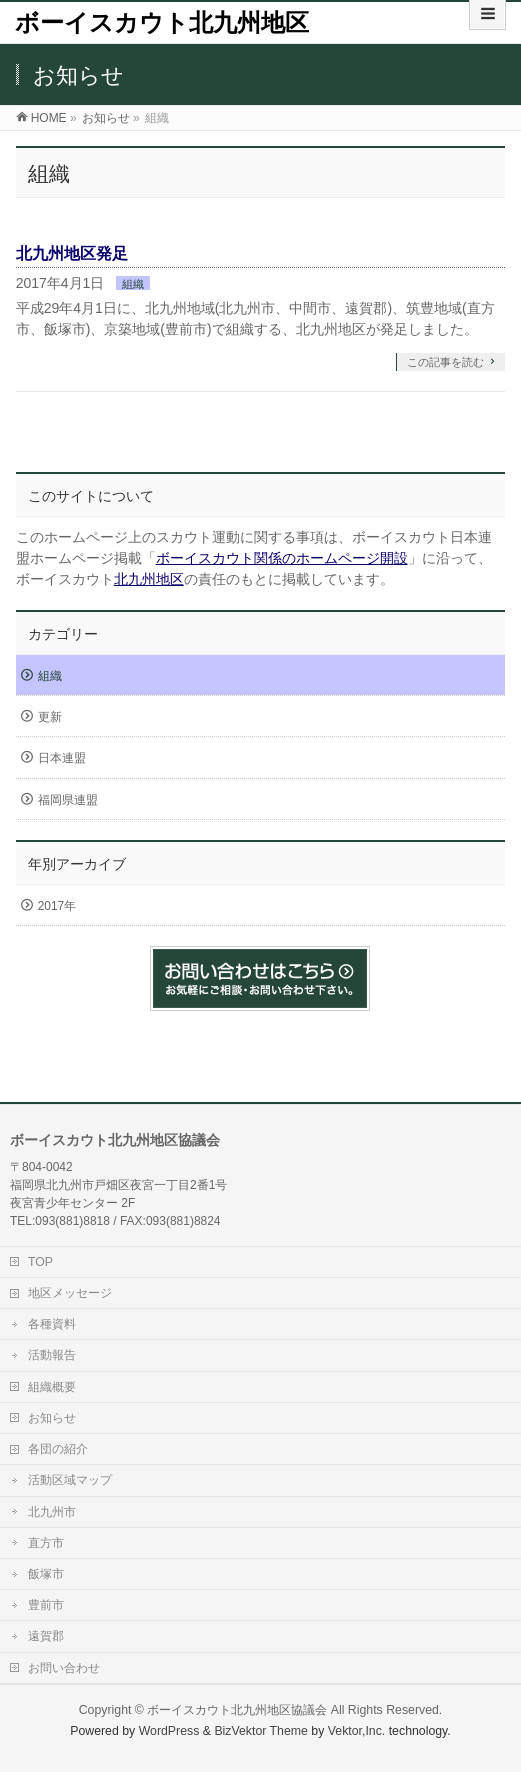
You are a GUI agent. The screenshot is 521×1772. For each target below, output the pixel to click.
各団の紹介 (58, 1449)
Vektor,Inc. (357, 1731)
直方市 (46, 1543)
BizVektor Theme (261, 1731)
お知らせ (52, 1418)
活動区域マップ (70, 1480)
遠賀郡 (46, 1636)
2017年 (57, 906)
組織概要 (52, 1387)
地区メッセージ (70, 1293)
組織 (133, 284)
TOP (40, 1262)
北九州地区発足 (72, 253)
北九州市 (52, 1512)
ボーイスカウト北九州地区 (162, 22)
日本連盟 (62, 758)
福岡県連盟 (68, 800)
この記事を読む (445, 362)
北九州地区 (149, 579)
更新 (50, 717)
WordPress (169, 1731)
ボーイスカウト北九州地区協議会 (237, 1710)
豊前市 (46, 1605)
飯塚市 (46, 1574)
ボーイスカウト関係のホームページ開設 (282, 558)
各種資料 (52, 1324)
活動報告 (52, 1355)
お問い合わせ (64, 1668)
